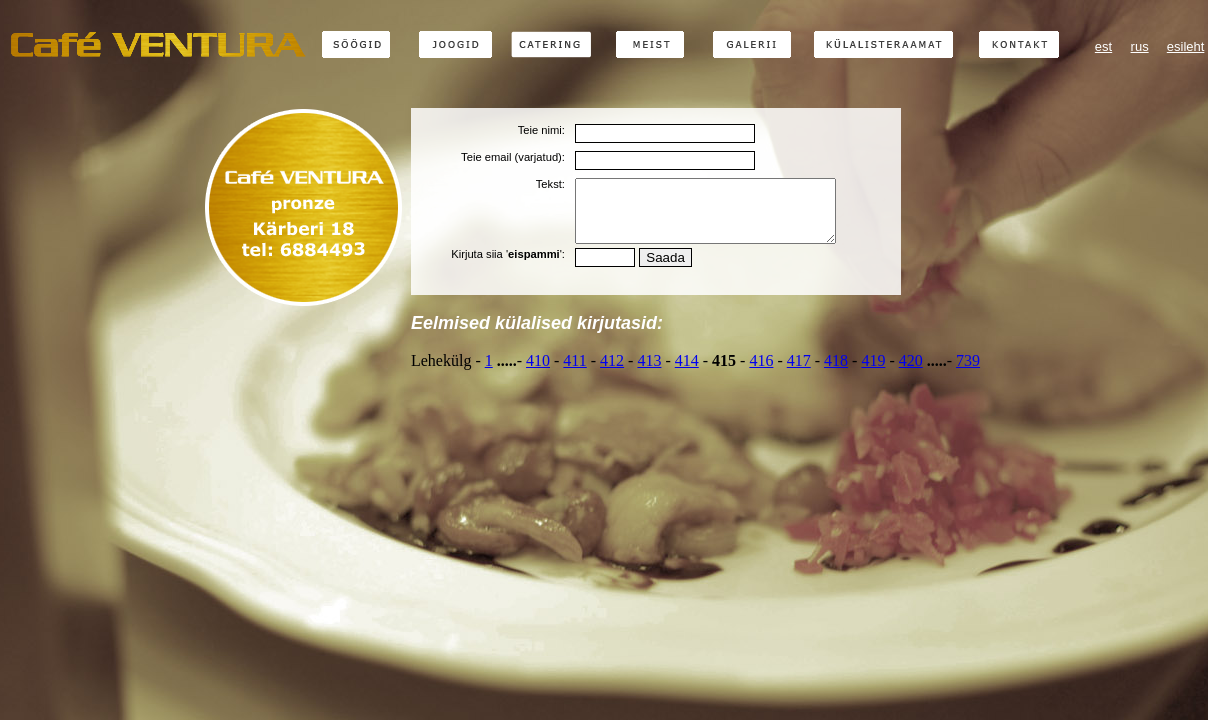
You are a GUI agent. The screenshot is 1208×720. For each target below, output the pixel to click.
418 (836, 372)
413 (649, 372)
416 (761, 372)
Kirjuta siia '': (508, 266)
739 (968, 372)
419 (873, 372)
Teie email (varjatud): (513, 157)
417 (799, 372)
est (1103, 46)
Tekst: (550, 184)
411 (574, 372)
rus (1140, 46)
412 (612, 372)
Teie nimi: (541, 130)
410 (538, 372)
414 (687, 372)
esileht (1186, 46)
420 (911, 372)
